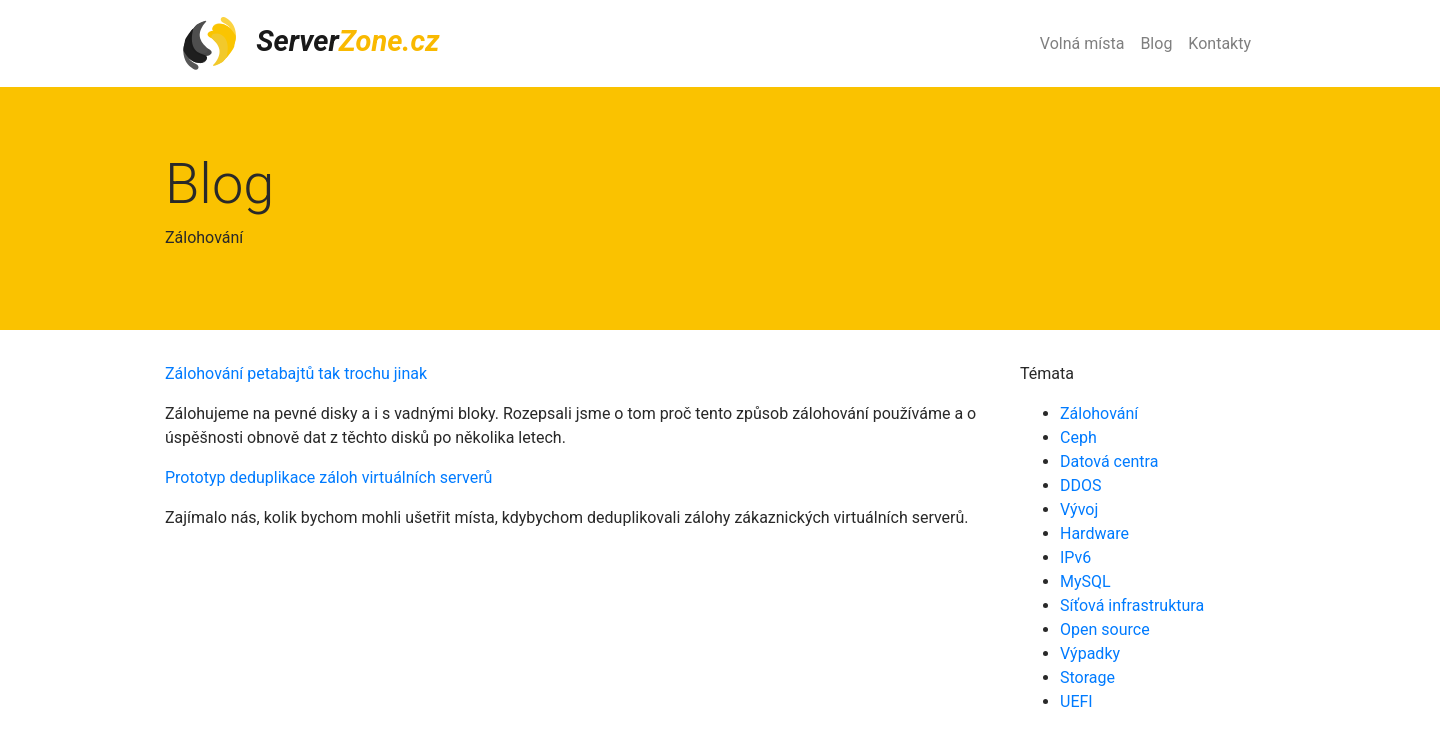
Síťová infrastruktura (1132, 605)
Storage (1087, 677)
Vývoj (1079, 509)
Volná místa (1082, 43)
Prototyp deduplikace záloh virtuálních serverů (328, 477)
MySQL (1085, 581)
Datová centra (1109, 461)
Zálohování (1099, 413)
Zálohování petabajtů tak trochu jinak (296, 373)
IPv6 (1075, 557)
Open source (1105, 629)
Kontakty (1219, 43)
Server (310, 43)
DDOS (1081, 485)
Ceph (1078, 437)
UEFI (1076, 701)
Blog (1156, 43)
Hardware (1094, 533)
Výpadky (1090, 653)
